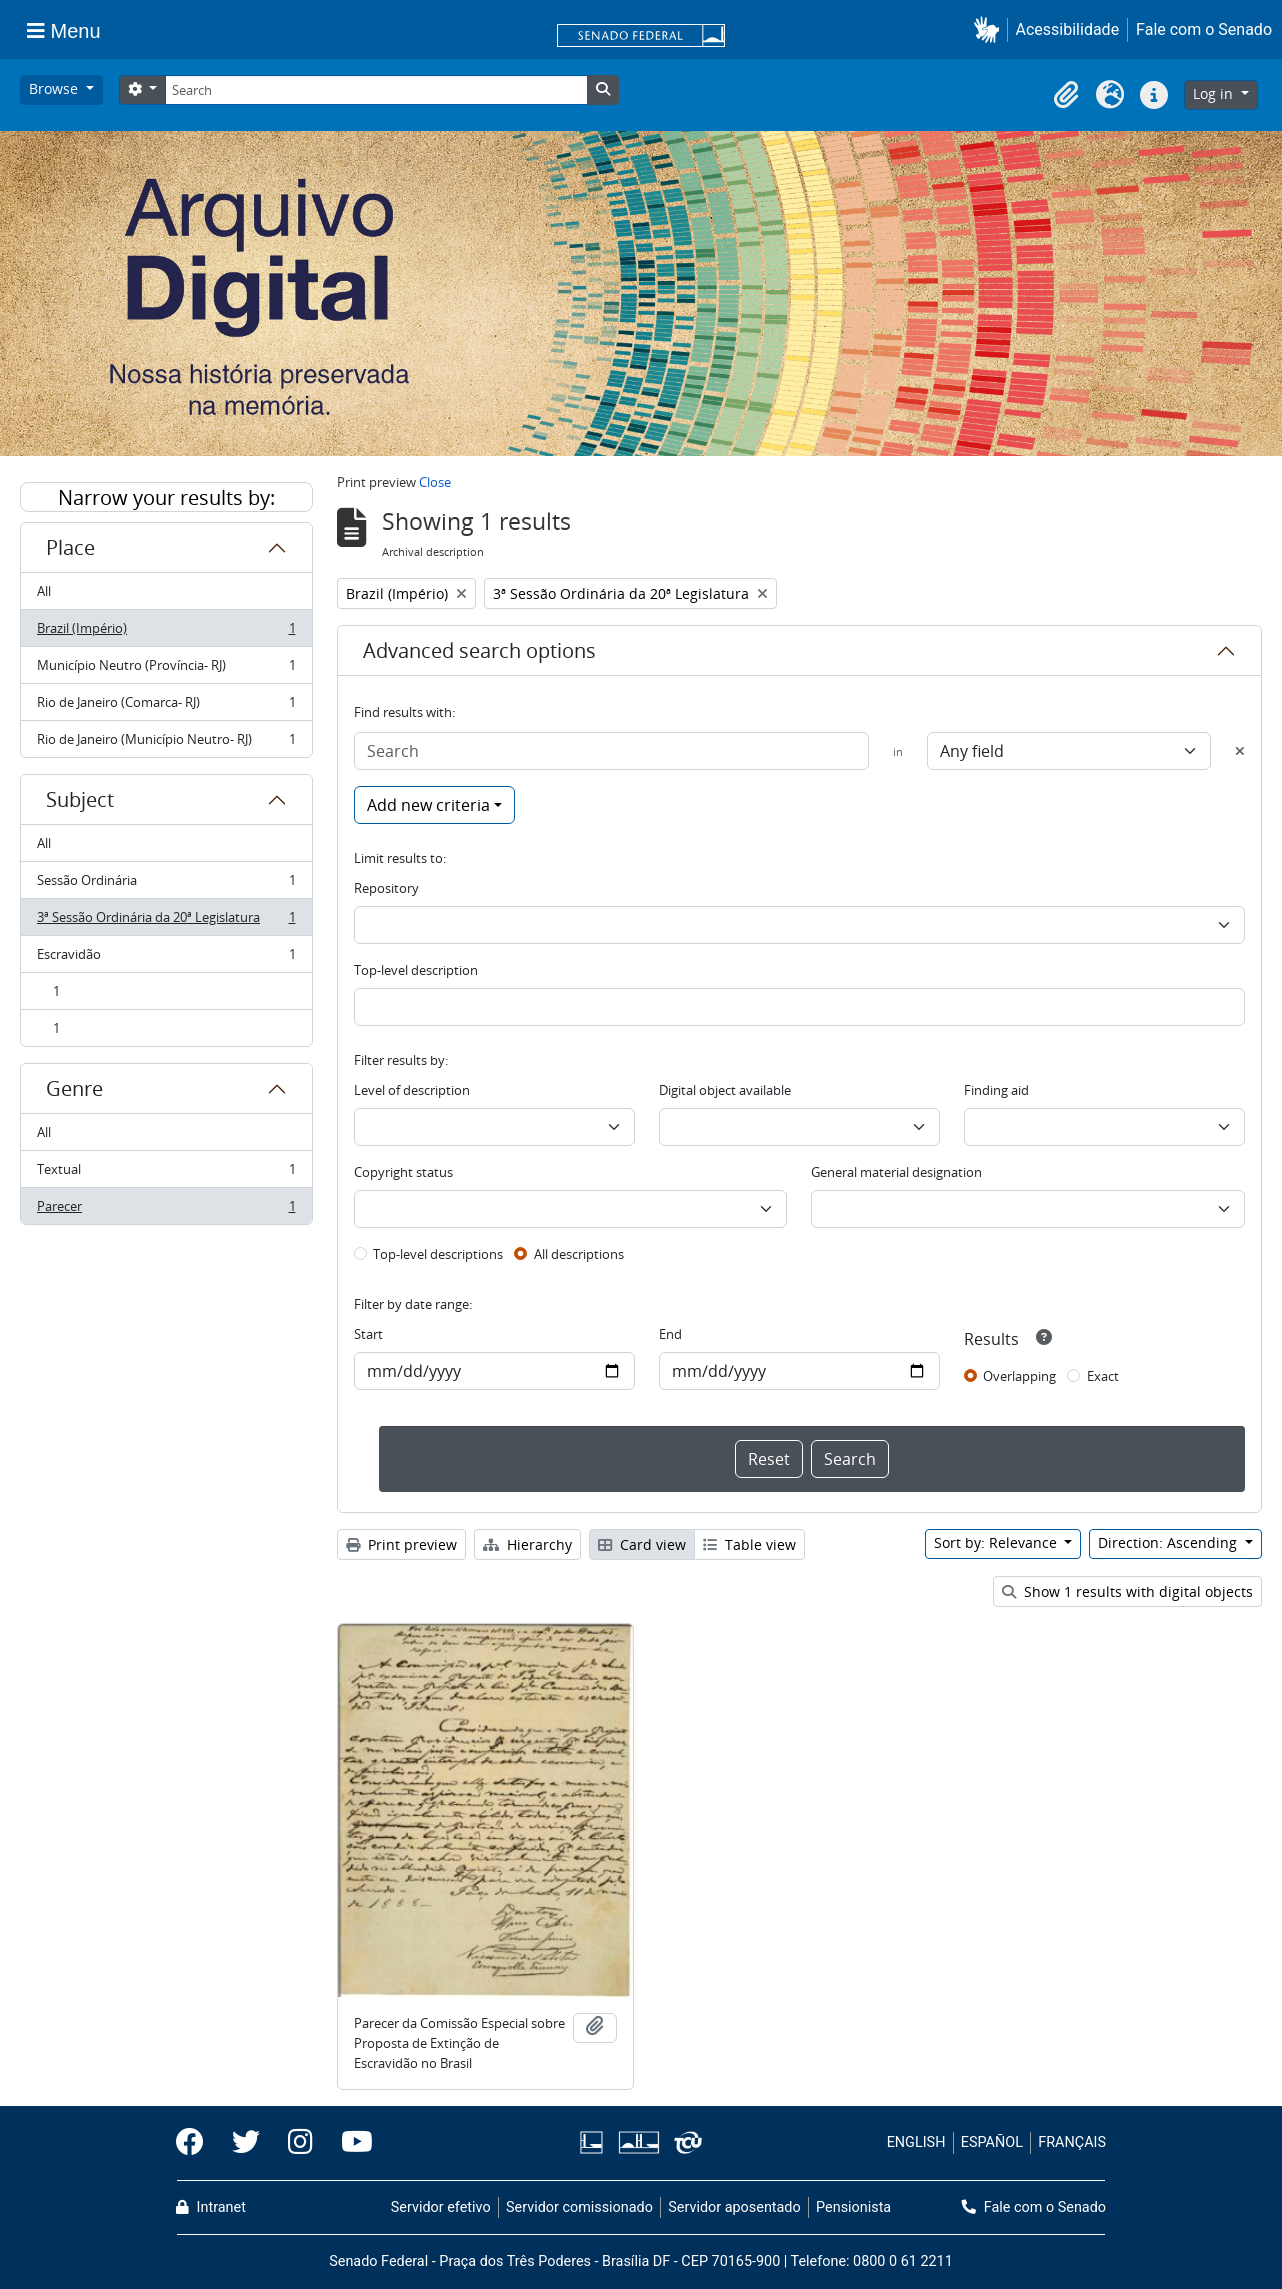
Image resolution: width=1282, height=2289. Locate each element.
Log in (1215, 93)
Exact (1103, 1376)
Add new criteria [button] (428, 805)
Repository (386, 888)
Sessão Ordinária (166, 884)
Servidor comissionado (579, 2207)
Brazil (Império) (166, 632)
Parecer (166, 1210)
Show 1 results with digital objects (1127, 1591)
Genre (74, 1088)
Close (435, 482)
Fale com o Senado (1204, 29)
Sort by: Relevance (997, 1542)
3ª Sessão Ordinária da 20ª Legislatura (166, 921)
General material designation (896, 1172)
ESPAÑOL (992, 2142)
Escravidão (166, 958)
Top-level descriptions (438, 1254)
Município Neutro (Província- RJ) (166, 669)
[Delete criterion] (1240, 751)
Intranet (211, 2207)
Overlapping (1019, 1376)
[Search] (376, 90)
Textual (166, 1173)
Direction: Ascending (1169, 1542)
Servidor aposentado (734, 2207)
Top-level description (416, 970)
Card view (642, 1544)
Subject (80, 799)
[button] (990, 29)
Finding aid (996, 1090)
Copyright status (403, 1172)
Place (70, 547)
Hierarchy (527, 1544)
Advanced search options (479, 650)
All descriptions (579, 1254)
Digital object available (725, 1090)
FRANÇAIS (1072, 2142)
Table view (749, 1544)
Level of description (412, 1090)
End (670, 1334)
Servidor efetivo (441, 2207)
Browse (55, 88)
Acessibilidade (1068, 29)
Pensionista (853, 2207)
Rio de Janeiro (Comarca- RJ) (166, 706)
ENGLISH (916, 2142)
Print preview (401, 1544)
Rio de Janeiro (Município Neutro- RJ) (166, 743)
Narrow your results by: (166, 497)
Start (368, 1334)
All (44, 591)
